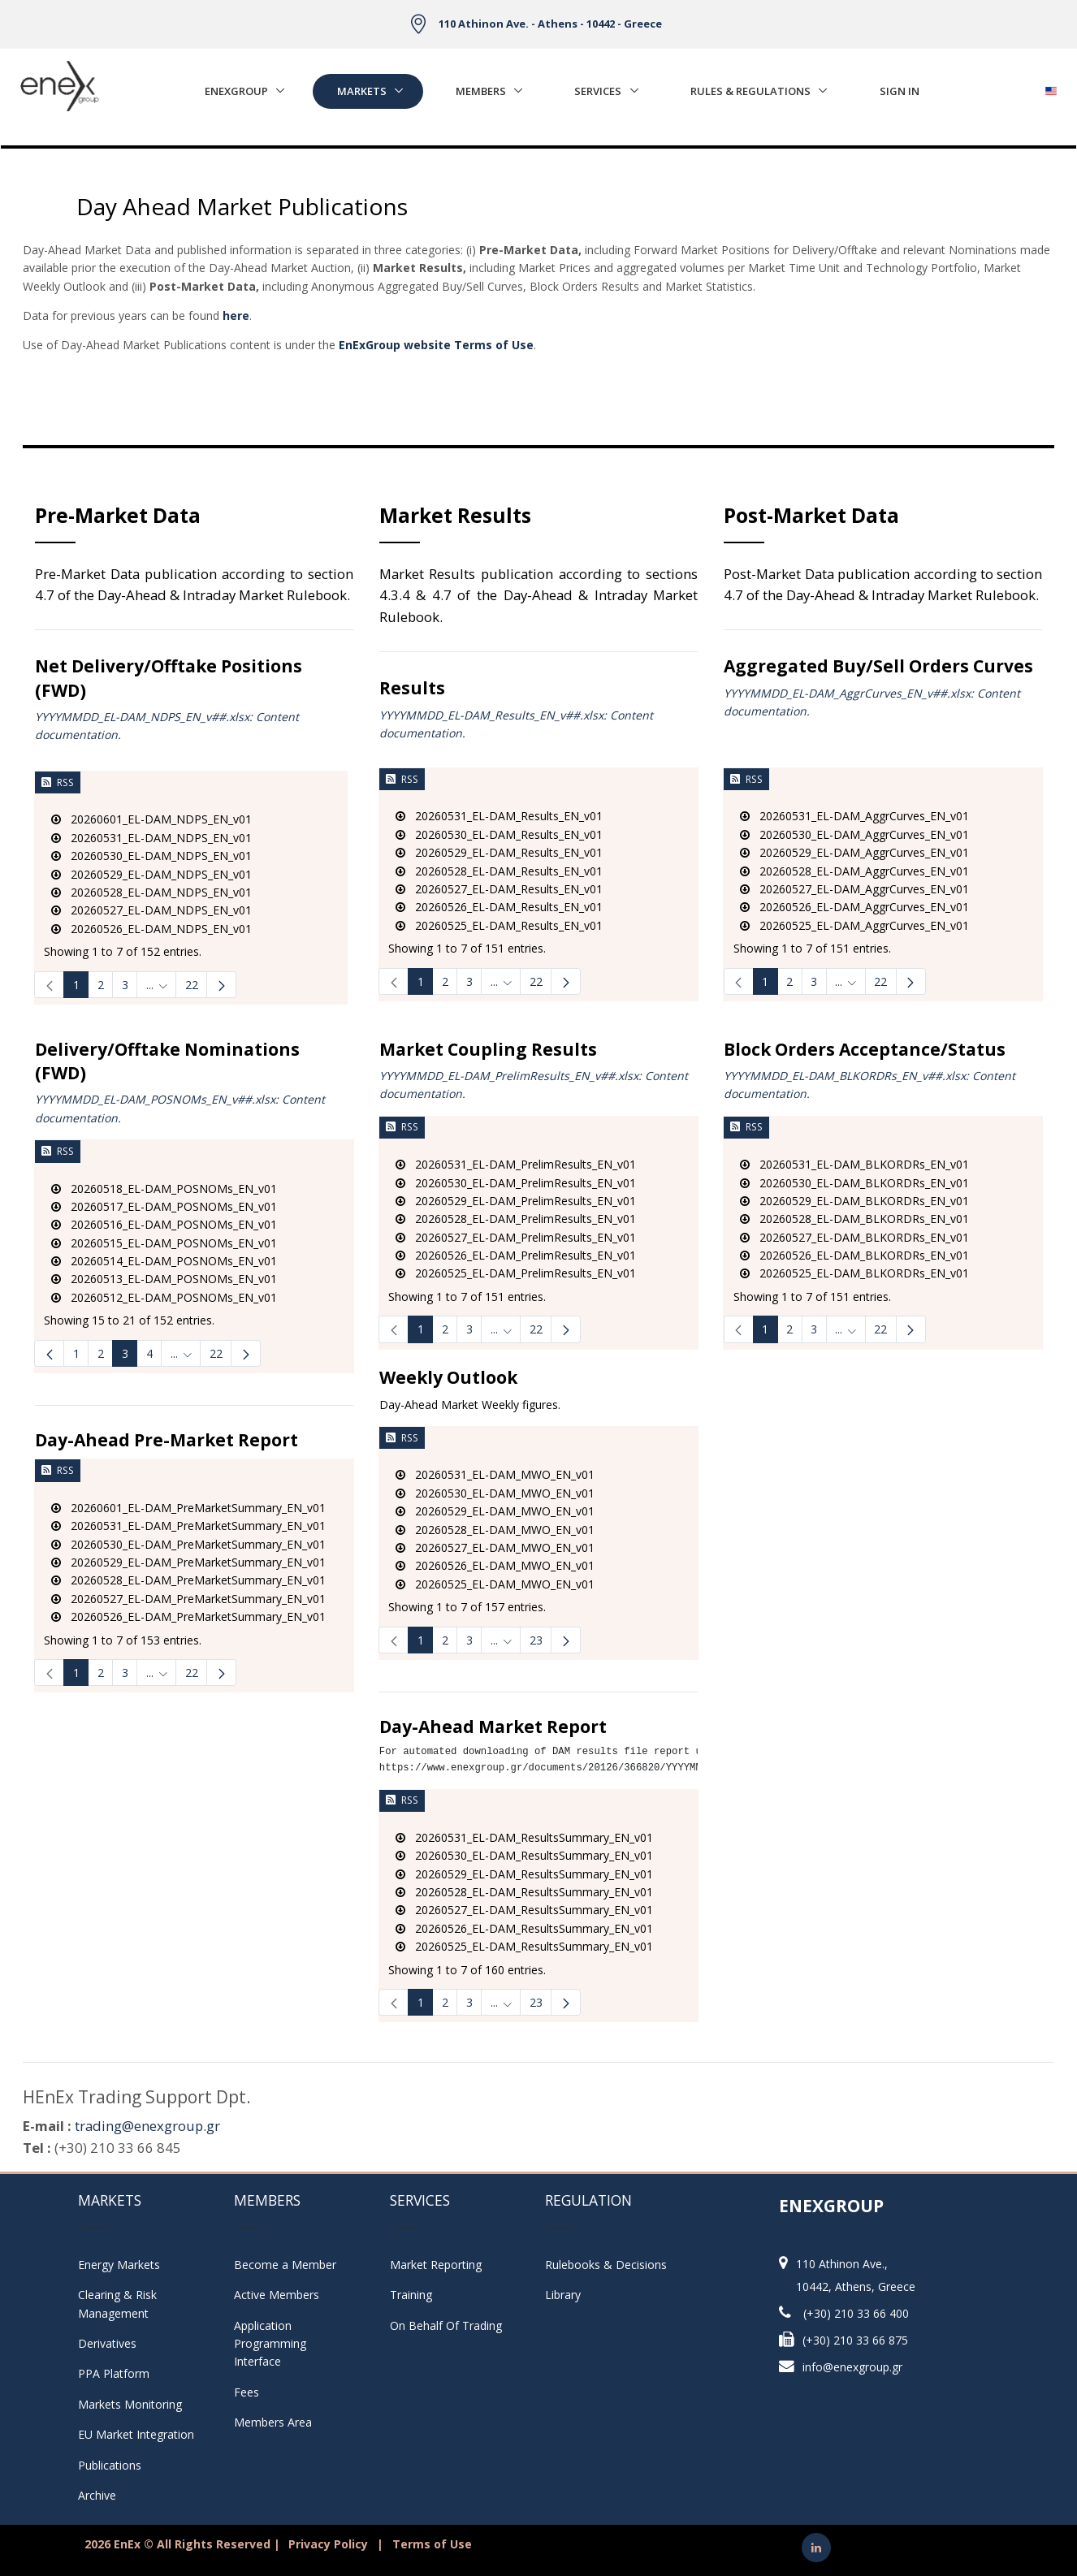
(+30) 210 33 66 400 (856, 2313)
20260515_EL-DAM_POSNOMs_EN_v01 (164, 1243)
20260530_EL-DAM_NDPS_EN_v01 (151, 855)
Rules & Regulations (750, 91)
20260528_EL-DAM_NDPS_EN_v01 (151, 892)
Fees (246, 2392)
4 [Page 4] (149, 1353)
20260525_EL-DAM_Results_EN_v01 (499, 925)
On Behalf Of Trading (446, 2325)
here (236, 315)
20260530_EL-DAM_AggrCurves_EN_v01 (854, 834)
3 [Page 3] (125, 984)
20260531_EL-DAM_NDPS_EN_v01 (151, 837)
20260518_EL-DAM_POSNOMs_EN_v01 (164, 1188)
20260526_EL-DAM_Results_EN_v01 (499, 906)
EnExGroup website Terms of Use (436, 344)
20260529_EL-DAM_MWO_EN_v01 (495, 1511)
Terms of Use (432, 2544)
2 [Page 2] (100, 984)
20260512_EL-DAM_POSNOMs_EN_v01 (164, 1297)
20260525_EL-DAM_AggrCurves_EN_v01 (854, 925)
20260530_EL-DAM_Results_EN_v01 (499, 834)
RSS (57, 782)
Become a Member (285, 2264)
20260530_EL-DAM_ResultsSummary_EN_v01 (524, 1855)
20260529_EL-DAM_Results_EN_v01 (499, 852)
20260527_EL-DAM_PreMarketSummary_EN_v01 (188, 1598)
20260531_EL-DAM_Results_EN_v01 (499, 815)
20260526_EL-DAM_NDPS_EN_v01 (151, 928)
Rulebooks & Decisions (606, 2264)
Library (563, 2294)
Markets (362, 91)
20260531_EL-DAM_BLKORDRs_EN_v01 (854, 1164)
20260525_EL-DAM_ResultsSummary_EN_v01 (524, 1946)
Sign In (899, 91)
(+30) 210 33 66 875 (855, 2340)
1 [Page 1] (76, 984)
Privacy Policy (328, 2544)
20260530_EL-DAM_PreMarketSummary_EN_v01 (188, 1544)
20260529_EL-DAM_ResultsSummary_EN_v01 (524, 1874)
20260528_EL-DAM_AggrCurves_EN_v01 (854, 871)
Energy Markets (119, 2264)
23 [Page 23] (536, 1640)
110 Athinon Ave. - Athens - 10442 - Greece (550, 23)
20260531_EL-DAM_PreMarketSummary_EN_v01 (188, 1525)
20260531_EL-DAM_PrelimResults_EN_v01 (516, 1164)
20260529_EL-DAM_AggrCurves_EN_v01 (854, 852)
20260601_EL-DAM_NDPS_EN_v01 (151, 819)
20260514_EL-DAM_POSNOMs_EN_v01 (164, 1261)
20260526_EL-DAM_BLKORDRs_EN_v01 (854, 1255)
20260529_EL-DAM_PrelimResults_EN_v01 (516, 1200)
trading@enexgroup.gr (147, 2125)
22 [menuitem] (216, 1353)
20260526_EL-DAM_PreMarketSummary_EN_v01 (188, 1616)
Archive (97, 2495)
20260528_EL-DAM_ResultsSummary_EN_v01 (524, 1892)
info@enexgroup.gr (852, 2367)
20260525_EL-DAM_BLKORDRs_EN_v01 (854, 1273)
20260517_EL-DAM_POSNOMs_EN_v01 (164, 1206)
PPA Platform (113, 2373)
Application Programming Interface (278, 2344)
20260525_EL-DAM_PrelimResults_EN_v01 (516, 1273)
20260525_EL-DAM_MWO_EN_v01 (495, 1584)
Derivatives (107, 2343)
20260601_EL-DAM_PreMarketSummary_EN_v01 (188, 1507)
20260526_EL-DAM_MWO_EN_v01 (495, 1565)
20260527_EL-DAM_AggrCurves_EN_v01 (854, 889)
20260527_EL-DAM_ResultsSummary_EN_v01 (524, 1909)
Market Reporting (436, 2264)
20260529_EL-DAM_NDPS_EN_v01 (151, 874)
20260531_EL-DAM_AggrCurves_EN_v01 (854, 815)
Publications (109, 2465)
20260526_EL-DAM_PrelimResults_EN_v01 (516, 1255)
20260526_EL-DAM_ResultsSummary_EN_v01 (524, 1928)
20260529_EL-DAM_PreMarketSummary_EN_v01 (188, 1562)
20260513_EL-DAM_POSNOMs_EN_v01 (164, 1278)
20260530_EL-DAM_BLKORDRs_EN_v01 (854, 1183)
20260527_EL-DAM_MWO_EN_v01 (495, 1547)
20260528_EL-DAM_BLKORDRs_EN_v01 (854, 1218)
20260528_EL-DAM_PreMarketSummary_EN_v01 (188, 1580)
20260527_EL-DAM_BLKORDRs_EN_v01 (854, 1237)
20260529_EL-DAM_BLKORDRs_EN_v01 (854, 1200)
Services (597, 91)
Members (481, 91)
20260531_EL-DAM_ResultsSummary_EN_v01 (524, 1837)
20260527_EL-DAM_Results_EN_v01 (499, 889)
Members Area (273, 2422)
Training (411, 2294)
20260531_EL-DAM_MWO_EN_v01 (495, 1474)
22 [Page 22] (191, 984)
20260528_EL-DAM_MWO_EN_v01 (495, 1529)
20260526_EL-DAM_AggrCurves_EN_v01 (854, 906)
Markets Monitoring (130, 2404)
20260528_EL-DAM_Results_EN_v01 (499, 871)
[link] (49, 984)
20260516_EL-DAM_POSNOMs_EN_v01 (164, 1224)
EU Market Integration (136, 2434)
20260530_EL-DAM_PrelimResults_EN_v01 (516, 1183)
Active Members (276, 2294)
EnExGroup (236, 91)
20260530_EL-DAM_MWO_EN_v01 (495, 1493)
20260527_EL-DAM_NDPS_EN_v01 (151, 910)
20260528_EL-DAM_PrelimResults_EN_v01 (516, 1218)
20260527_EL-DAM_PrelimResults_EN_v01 (516, 1237)
